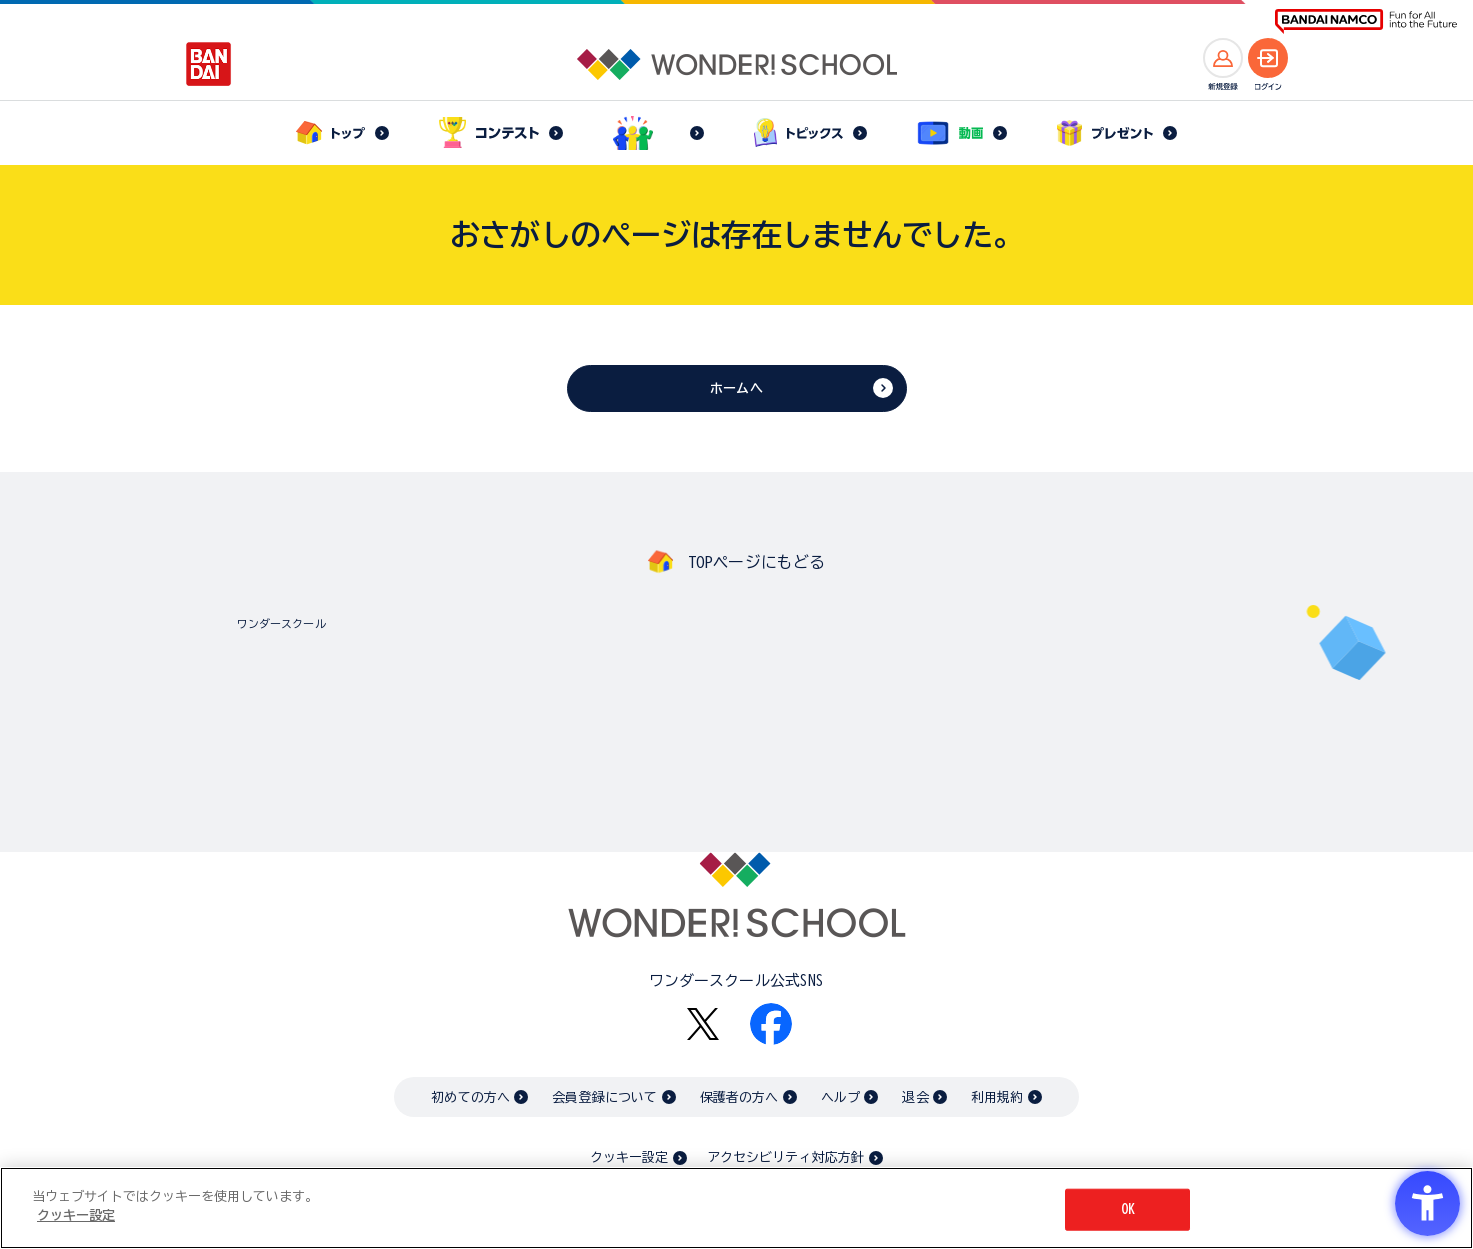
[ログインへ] (1268, 58)
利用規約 (997, 1097)
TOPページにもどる (757, 562)
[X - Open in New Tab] (703, 1024)
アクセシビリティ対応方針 (786, 1157)
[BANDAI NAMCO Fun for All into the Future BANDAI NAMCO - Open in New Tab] (1366, 21)
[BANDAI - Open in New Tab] (209, 64)
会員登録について (604, 1097)
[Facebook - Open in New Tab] (771, 1024)
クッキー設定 (629, 1157)
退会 (915, 1097)
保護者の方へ (739, 1097)
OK (1128, 1209)
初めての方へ (470, 1097)
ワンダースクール (281, 623)
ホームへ (736, 388)
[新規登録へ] (1223, 58)
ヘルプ (840, 1097)
